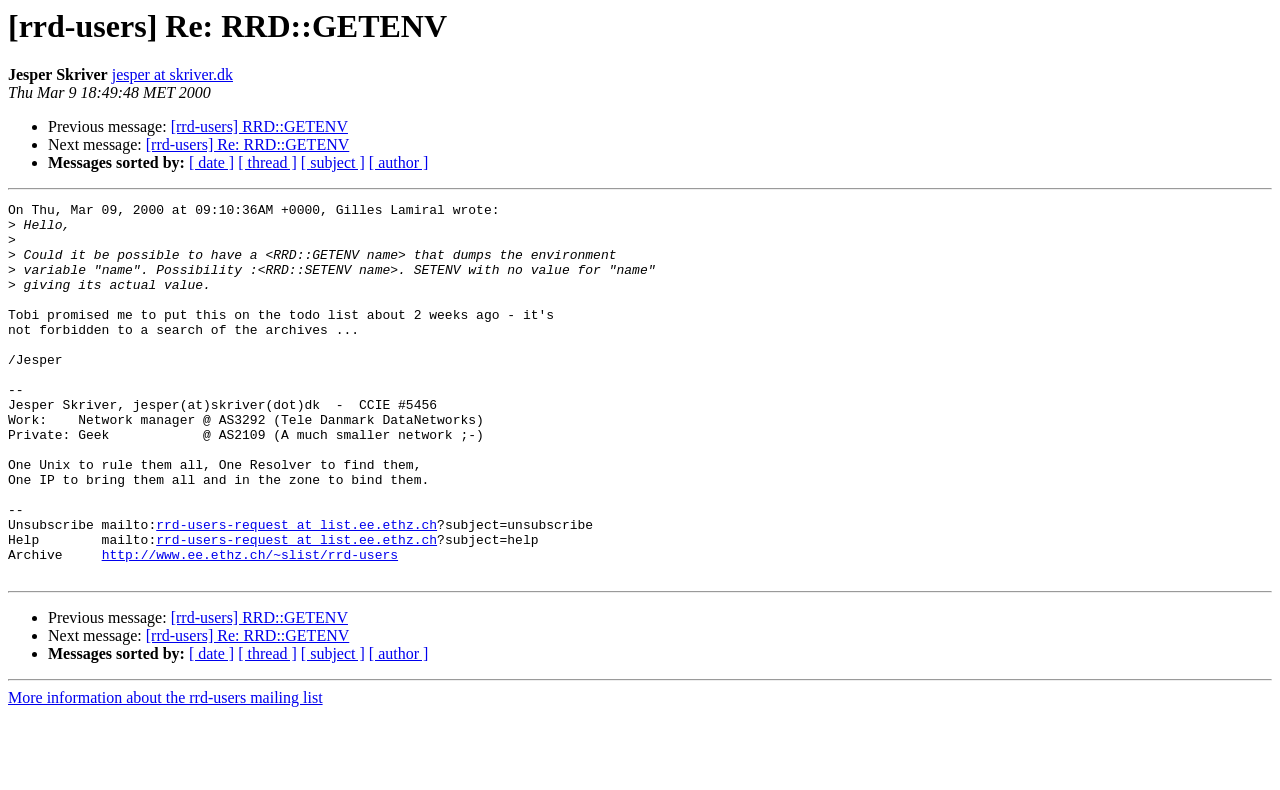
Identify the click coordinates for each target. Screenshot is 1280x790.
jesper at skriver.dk (172, 74)
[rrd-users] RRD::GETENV (259, 126)
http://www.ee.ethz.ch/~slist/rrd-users (250, 626)
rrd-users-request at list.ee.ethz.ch (296, 590)
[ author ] (399, 162)
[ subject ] (333, 162)
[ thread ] (267, 162)
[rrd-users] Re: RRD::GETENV (248, 144)
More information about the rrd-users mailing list (165, 772)
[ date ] (211, 162)
